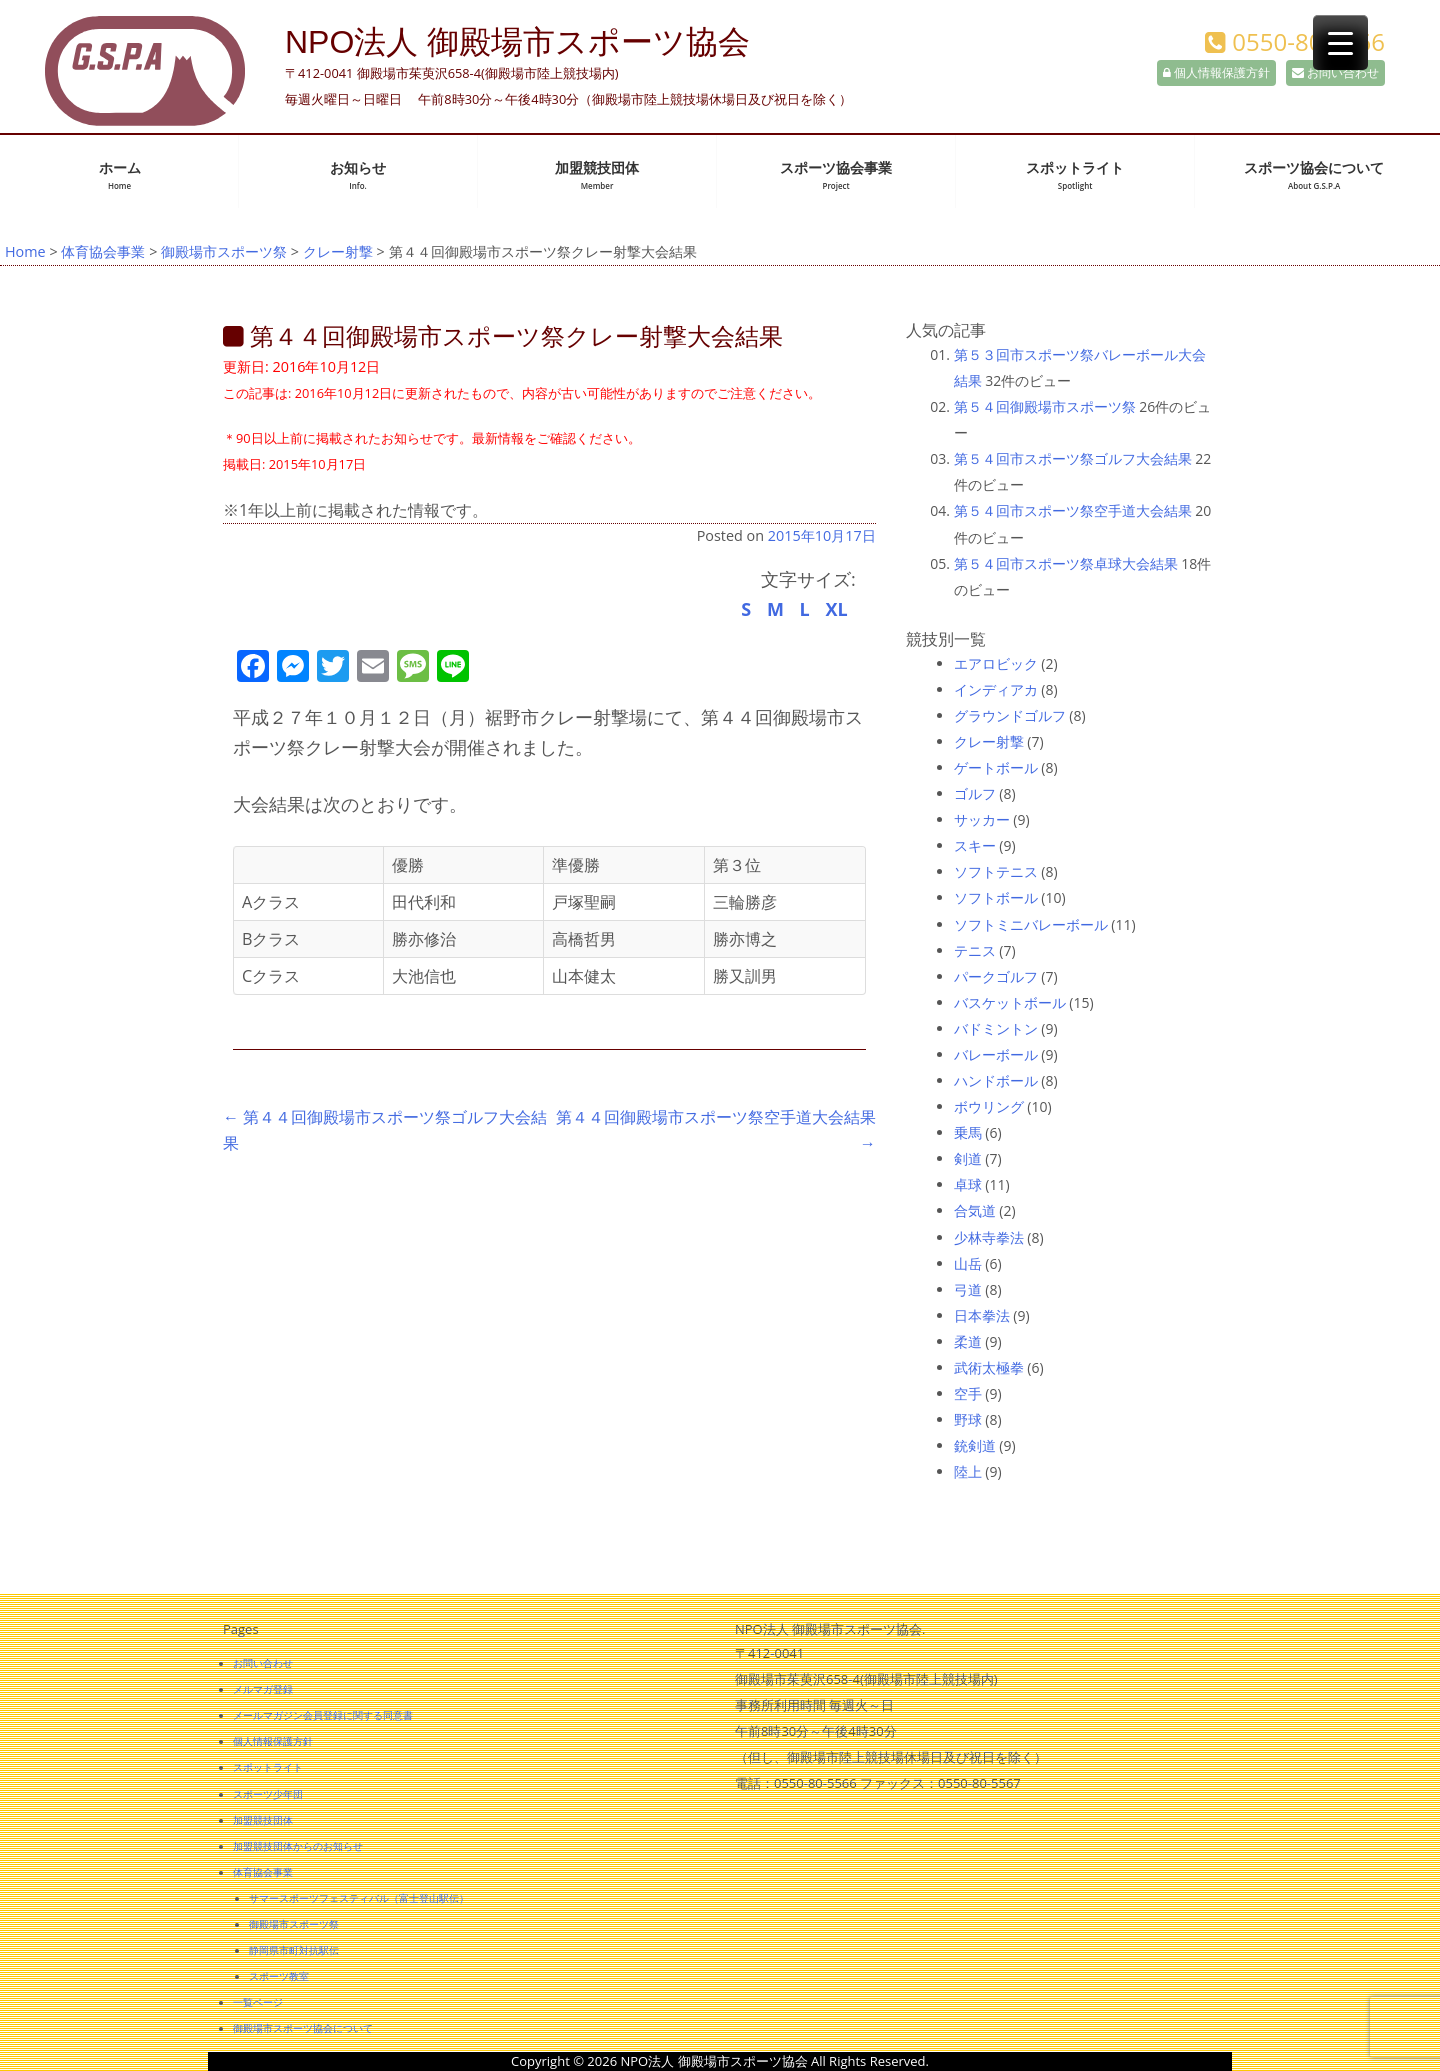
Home (25, 251)
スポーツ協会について (1314, 175)
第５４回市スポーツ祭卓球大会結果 (1066, 563)
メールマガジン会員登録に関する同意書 (323, 1715)
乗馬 (968, 1132)
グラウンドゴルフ (1010, 715)
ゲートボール (996, 767)
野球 (968, 1419)
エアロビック (996, 663)
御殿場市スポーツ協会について (303, 2028)
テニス (975, 950)
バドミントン (996, 1028)
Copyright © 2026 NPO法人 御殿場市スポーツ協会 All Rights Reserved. (720, 2061)
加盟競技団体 (597, 175)
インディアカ (996, 689)
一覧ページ (258, 2002)
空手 (968, 1393)
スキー (975, 845)
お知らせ (358, 175)
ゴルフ (975, 793)
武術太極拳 (989, 1367)
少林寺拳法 (989, 1237)
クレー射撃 (338, 251)
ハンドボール (996, 1080)
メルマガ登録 (263, 1689)
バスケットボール (1010, 1002)
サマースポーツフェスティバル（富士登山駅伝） (359, 1898)
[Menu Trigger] (1340, 42)
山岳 (968, 1263)
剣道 (968, 1158)
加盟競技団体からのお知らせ (298, 1846)
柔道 (968, 1341)
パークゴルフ (996, 976)
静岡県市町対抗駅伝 (294, 1950)
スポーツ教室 (279, 1976)
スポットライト (1075, 175)
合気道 (975, 1210)
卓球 (968, 1184)
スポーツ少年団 (268, 1794)
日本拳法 (982, 1315)
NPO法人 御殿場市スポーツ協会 (517, 42)
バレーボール (996, 1054)
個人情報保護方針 (1216, 72)
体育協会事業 (103, 251)
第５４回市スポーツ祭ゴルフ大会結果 (1073, 458)
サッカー (982, 819)
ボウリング (989, 1106)
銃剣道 (975, 1445)
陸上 (968, 1471)
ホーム (120, 175)
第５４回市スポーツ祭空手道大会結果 (1073, 510)
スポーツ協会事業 (836, 175)
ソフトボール (996, 897)
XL (836, 609)
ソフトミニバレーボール (1031, 924)
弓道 (968, 1289)
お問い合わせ (1335, 72)
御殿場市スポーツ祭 (224, 251)
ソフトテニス (996, 871)
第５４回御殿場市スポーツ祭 (1045, 406)
